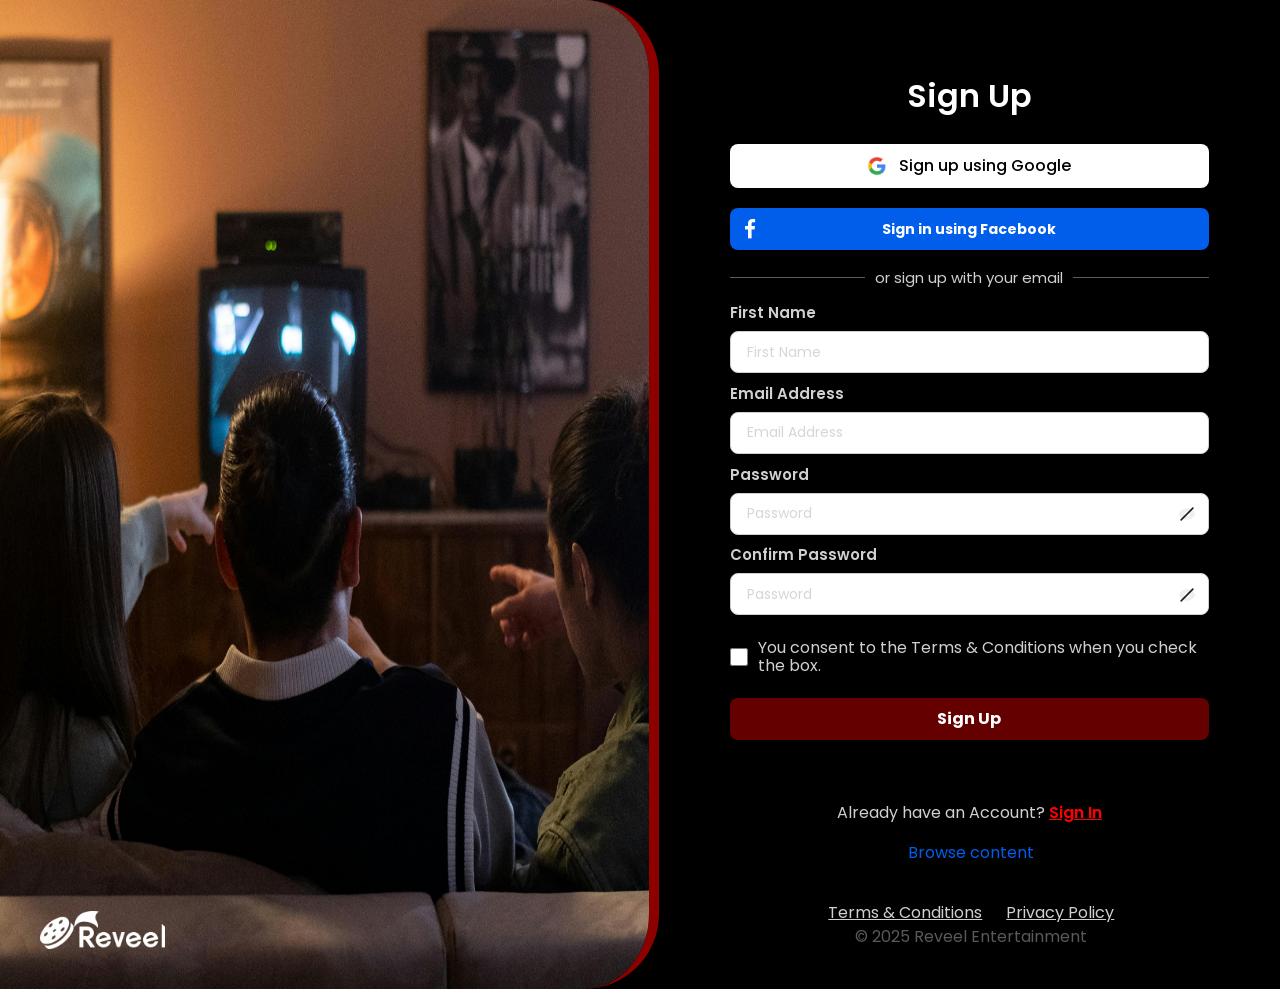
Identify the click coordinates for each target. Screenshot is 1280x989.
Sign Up (969, 718)
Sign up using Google (969, 165)
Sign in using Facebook (905, 229)
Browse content (971, 852)
